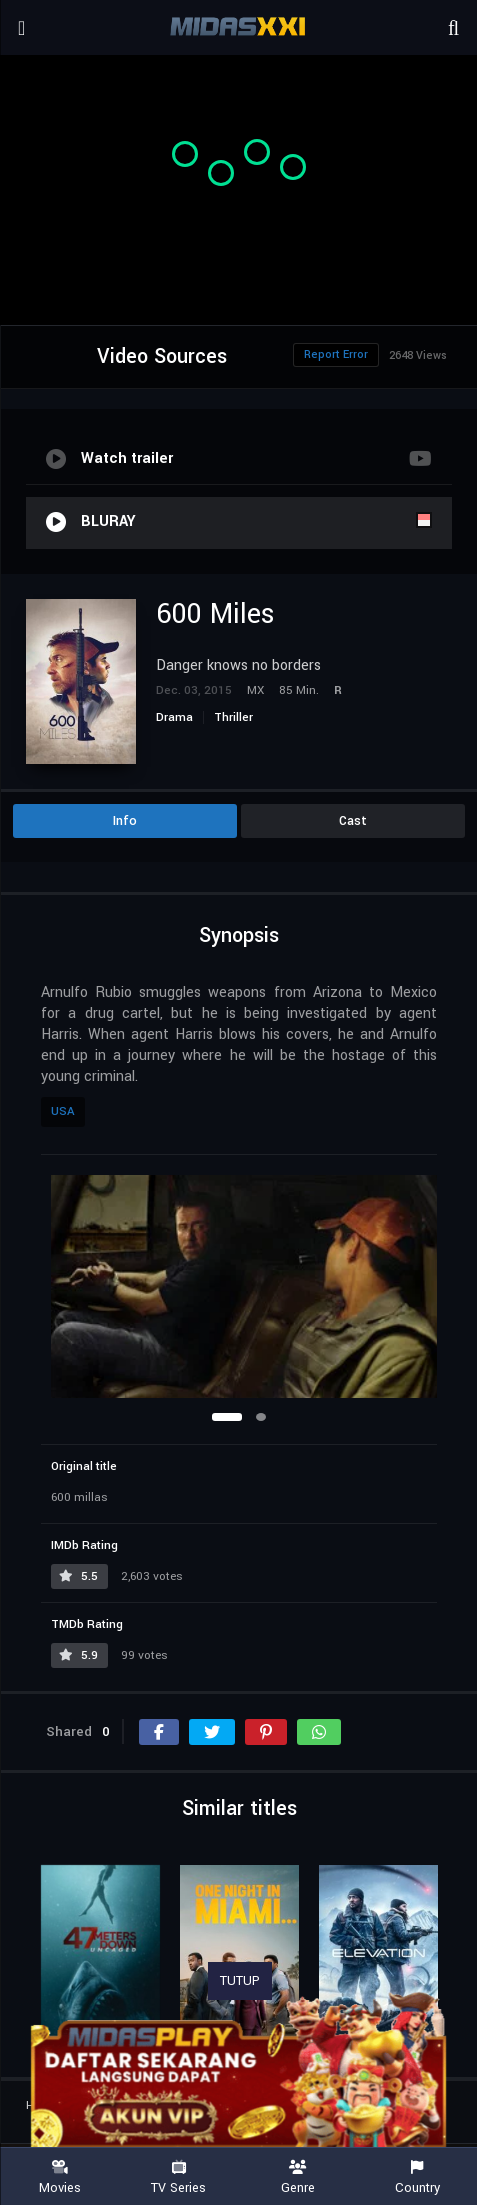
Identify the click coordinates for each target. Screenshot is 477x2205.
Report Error (336, 354)
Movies (59, 2177)
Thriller (233, 717)
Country (417, 2177)
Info (125, 821)
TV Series (178, 2177)
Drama (174, 717)
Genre (298, 2177)
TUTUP (240, 1981)
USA (63, 1111)
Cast (353, 821)
